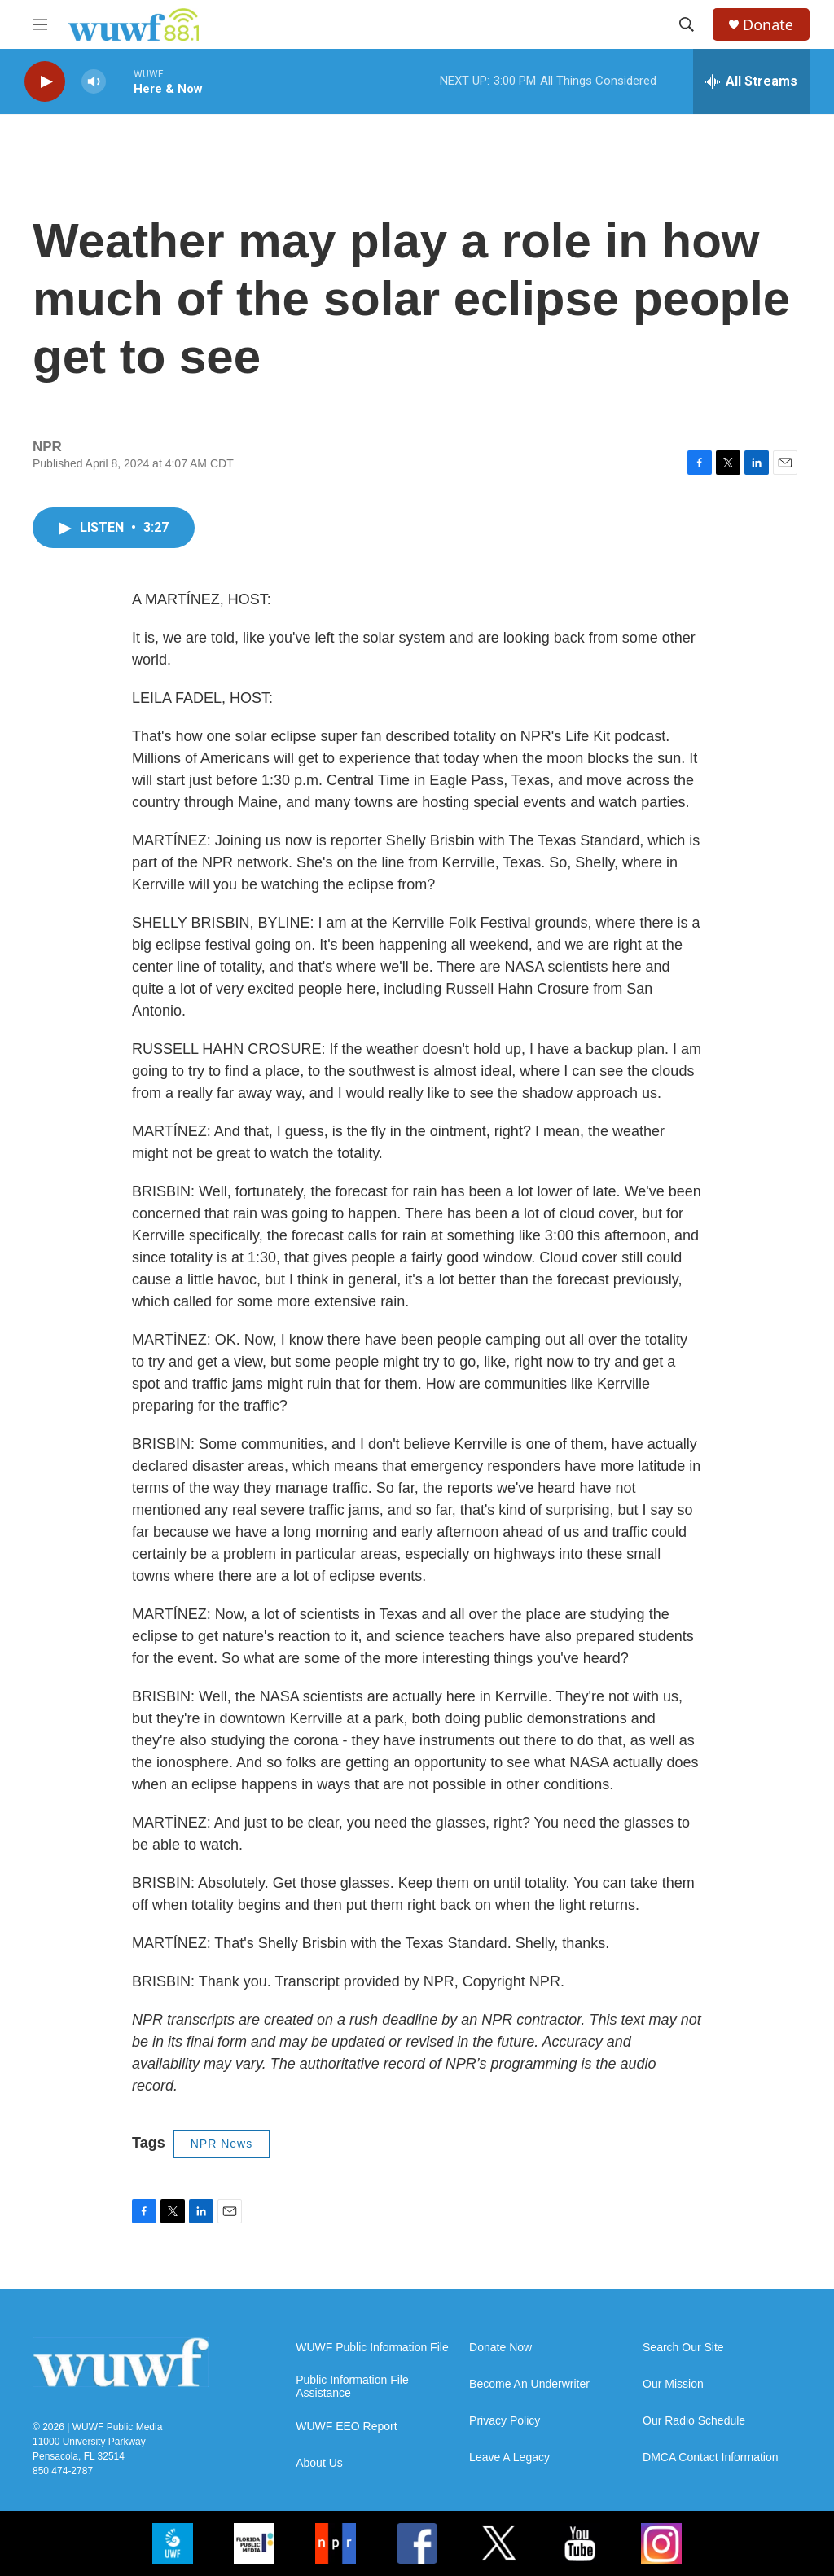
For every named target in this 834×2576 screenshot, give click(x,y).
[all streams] (751, 81)
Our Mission (673, 2384)
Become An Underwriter (529, 2384)
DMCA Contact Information (711, 2457)
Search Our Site (683, 2347)
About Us (319, 2463)
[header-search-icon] (686, 24)
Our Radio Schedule (694, 2421)
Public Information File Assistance (352, 2386)
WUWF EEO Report (346, 2426)
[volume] (94, 82)
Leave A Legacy (509, 2457)
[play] (45, 81)
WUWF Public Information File (372, 2347)
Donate (768, 24)
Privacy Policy (504, 2421)
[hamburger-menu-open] (39, 24)
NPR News (221, 2143)
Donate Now (500, 2347)
